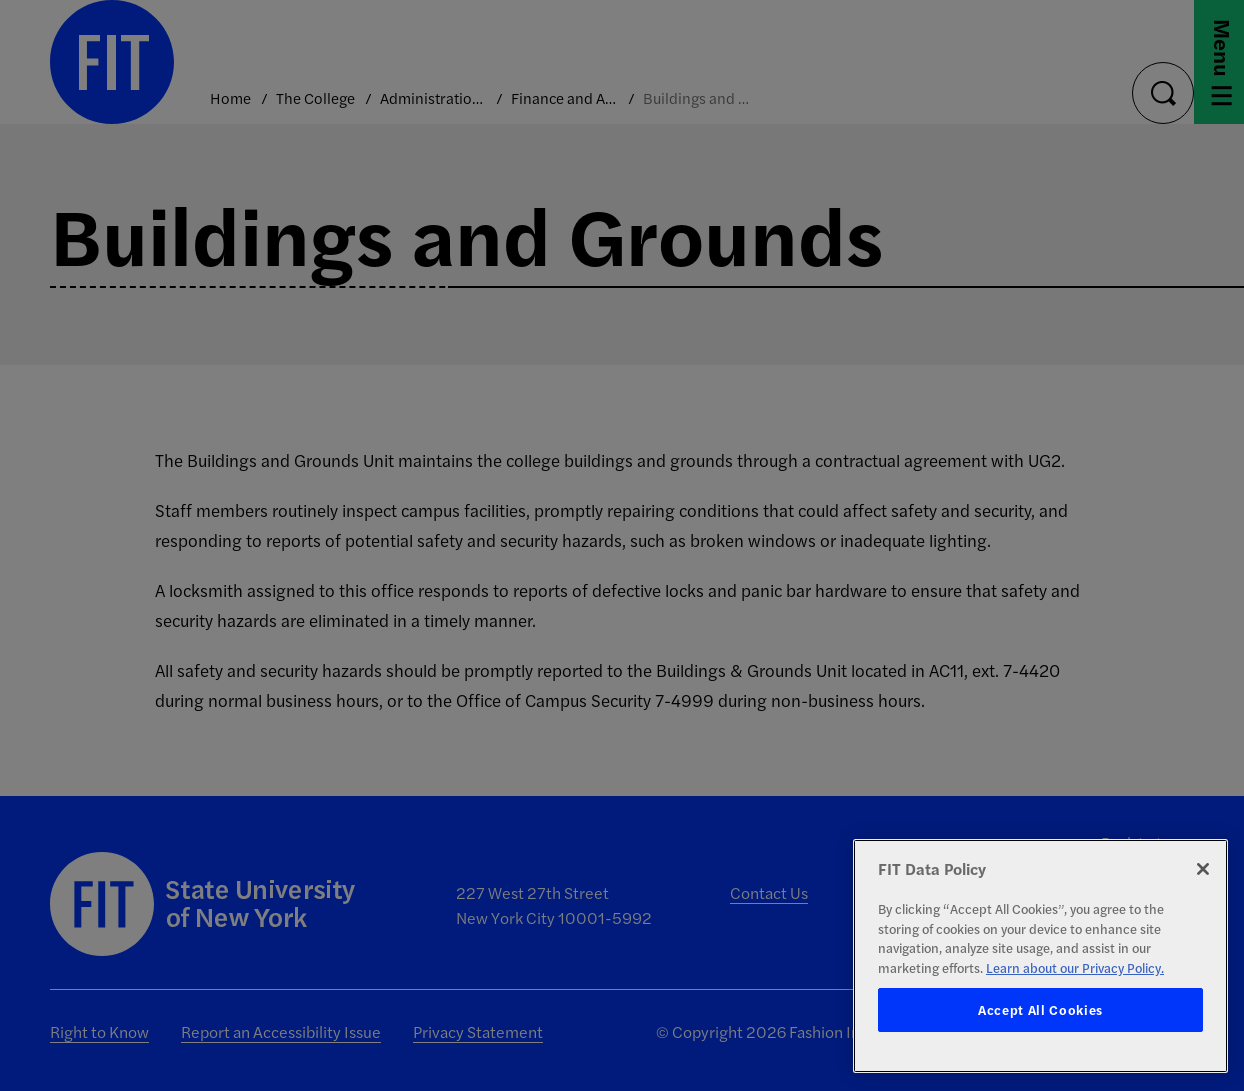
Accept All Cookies (1040, 1009)
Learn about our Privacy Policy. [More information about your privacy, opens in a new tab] (1075, 967)
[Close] (1203, 869)
